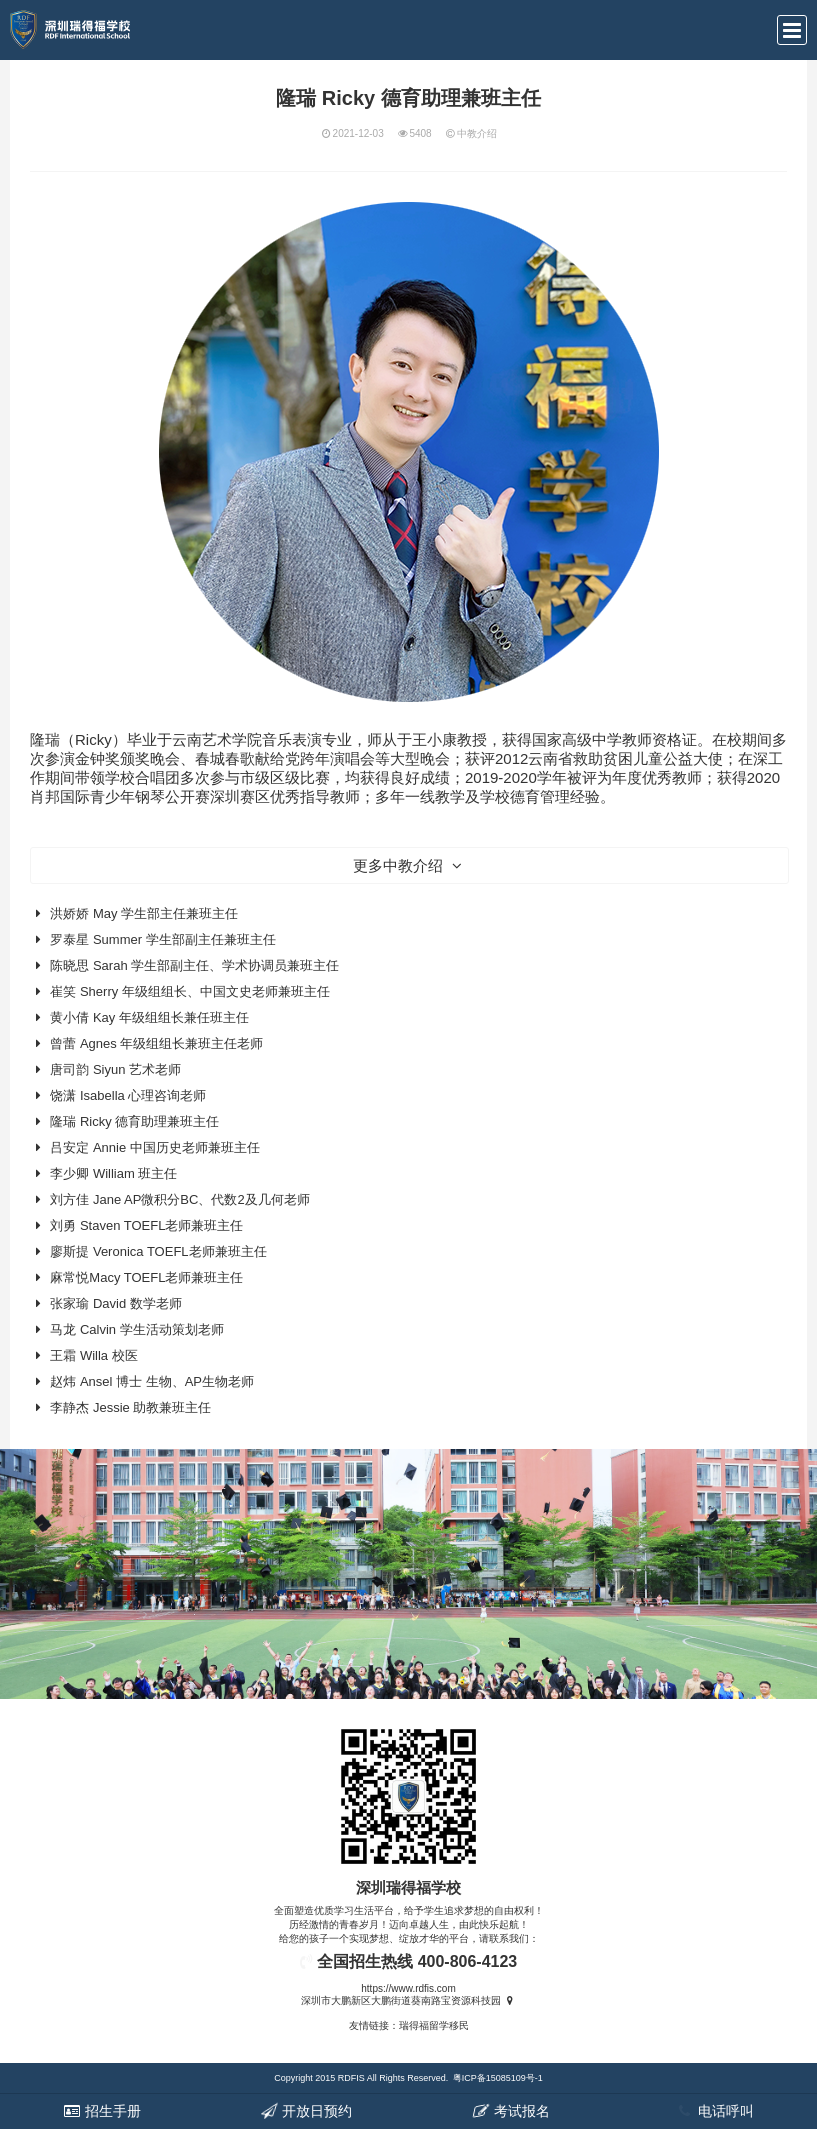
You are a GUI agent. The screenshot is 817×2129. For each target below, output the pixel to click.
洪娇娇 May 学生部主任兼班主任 (144, 913)
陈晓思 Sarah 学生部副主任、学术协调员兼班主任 (194, 965)
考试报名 (511, 2111)
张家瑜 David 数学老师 (115, 1303)
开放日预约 (306, 2111)
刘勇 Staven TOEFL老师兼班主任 (146, 1225)
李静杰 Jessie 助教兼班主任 (130, 1407)
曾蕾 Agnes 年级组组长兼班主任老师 (156, 1043)
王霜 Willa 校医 (93, 1355)
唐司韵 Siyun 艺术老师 (115, 1069)
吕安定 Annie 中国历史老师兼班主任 (154, 1147)
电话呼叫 (715, 2111)
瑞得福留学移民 (434, 2025)
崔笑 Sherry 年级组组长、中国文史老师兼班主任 (190, 991)
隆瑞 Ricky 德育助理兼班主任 (134, 1121)
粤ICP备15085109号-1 (498, 2078)
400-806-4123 (468, 1961)
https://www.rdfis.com (408, 1988)
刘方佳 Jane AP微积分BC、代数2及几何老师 (179, 1199)
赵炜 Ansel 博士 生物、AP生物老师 (152, 1381)
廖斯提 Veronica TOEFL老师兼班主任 (158, 1251)
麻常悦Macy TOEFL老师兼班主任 (146, 1277)
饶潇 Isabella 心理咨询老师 (128, 1095)
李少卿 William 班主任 (113, 1173)
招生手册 (102, 2111)
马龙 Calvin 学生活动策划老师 (136, 1329)
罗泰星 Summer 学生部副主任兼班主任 (162, 939)
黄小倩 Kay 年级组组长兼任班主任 (149, 1017)
